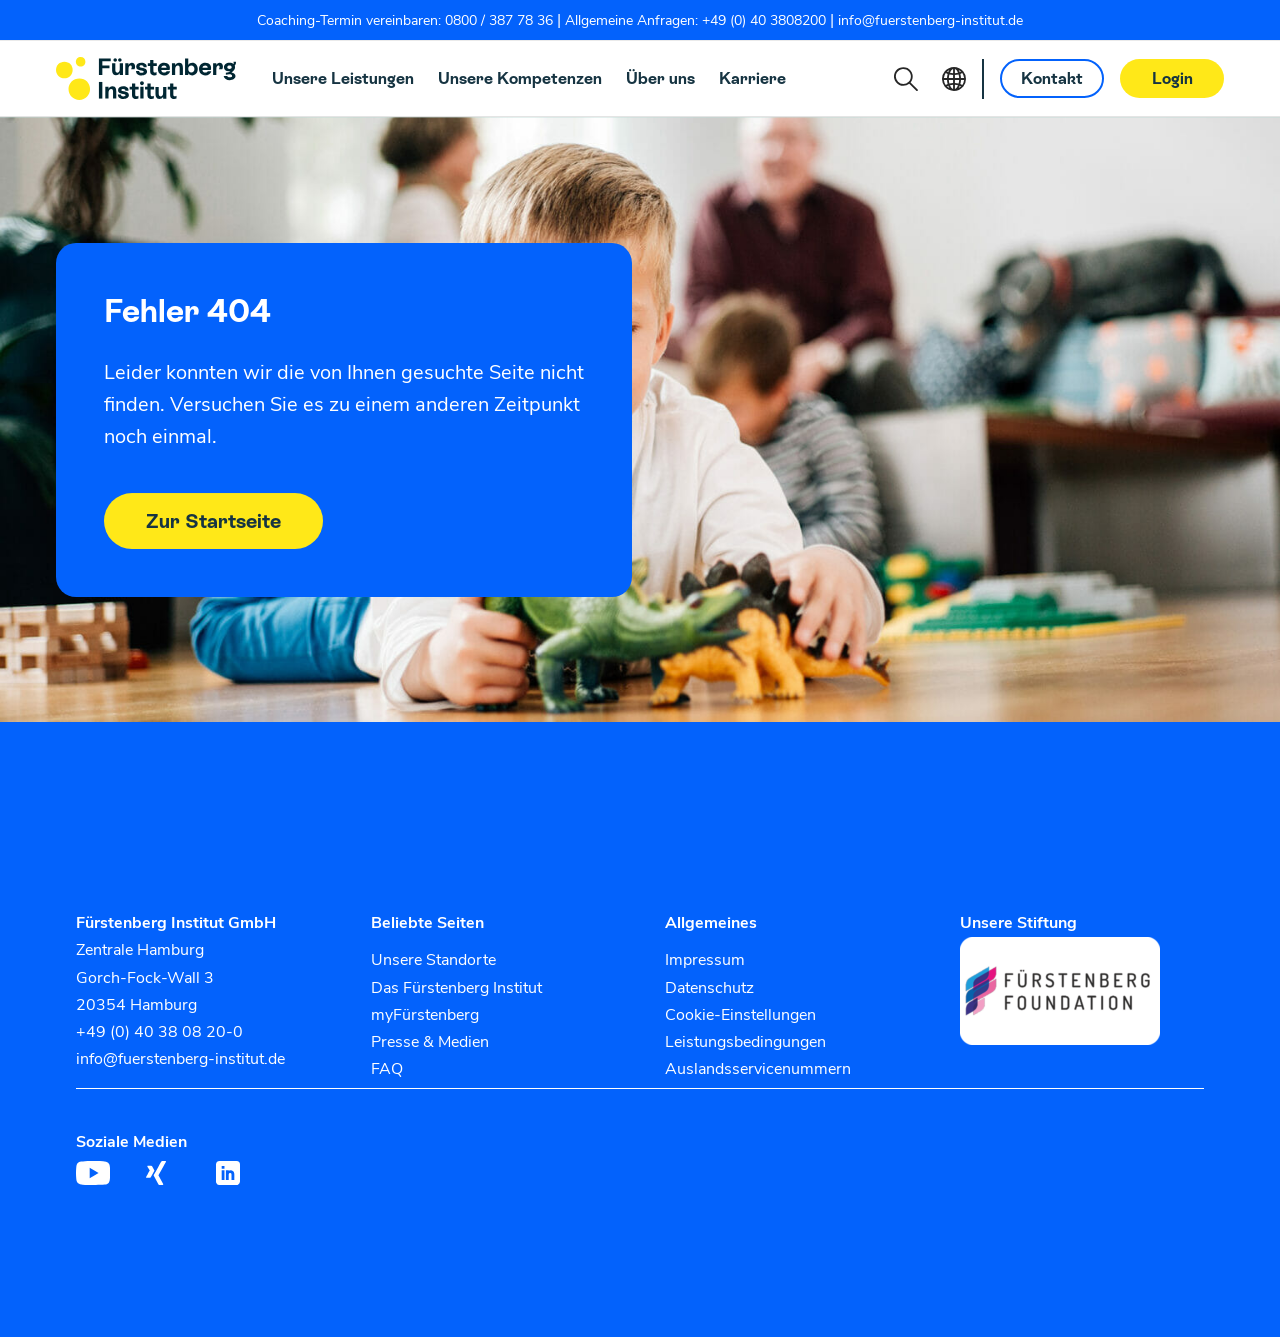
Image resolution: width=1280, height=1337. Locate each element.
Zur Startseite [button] (213, 521)
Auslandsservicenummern (758, 1069)
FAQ (387, 1069)
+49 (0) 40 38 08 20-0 (159, 1032)
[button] (906, 79)
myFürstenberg (425, 1015)
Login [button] (1172, 78)
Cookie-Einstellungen (740, 1015)
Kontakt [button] (1052, 78)
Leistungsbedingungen (745, 1042)
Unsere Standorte (433, 960)
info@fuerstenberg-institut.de (930, 20)
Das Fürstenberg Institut (456, 988)
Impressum (705, 960)
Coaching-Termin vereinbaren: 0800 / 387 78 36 (405, 20)
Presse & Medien (430, 1042)
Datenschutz (709, 988)
